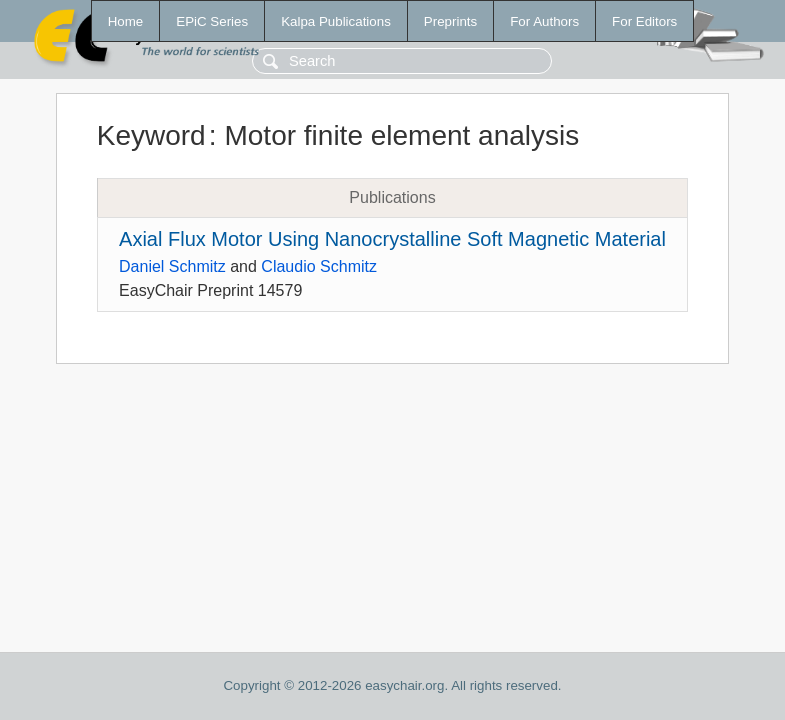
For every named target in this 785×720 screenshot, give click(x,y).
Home (126, 21)
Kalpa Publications (336, 21)
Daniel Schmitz (172, 266)
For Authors (544, 21)
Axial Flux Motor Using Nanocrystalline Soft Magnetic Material (392, 239)
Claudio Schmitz (319, 266)
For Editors (644, 21)
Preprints (450, 21)
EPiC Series (212, 21)
